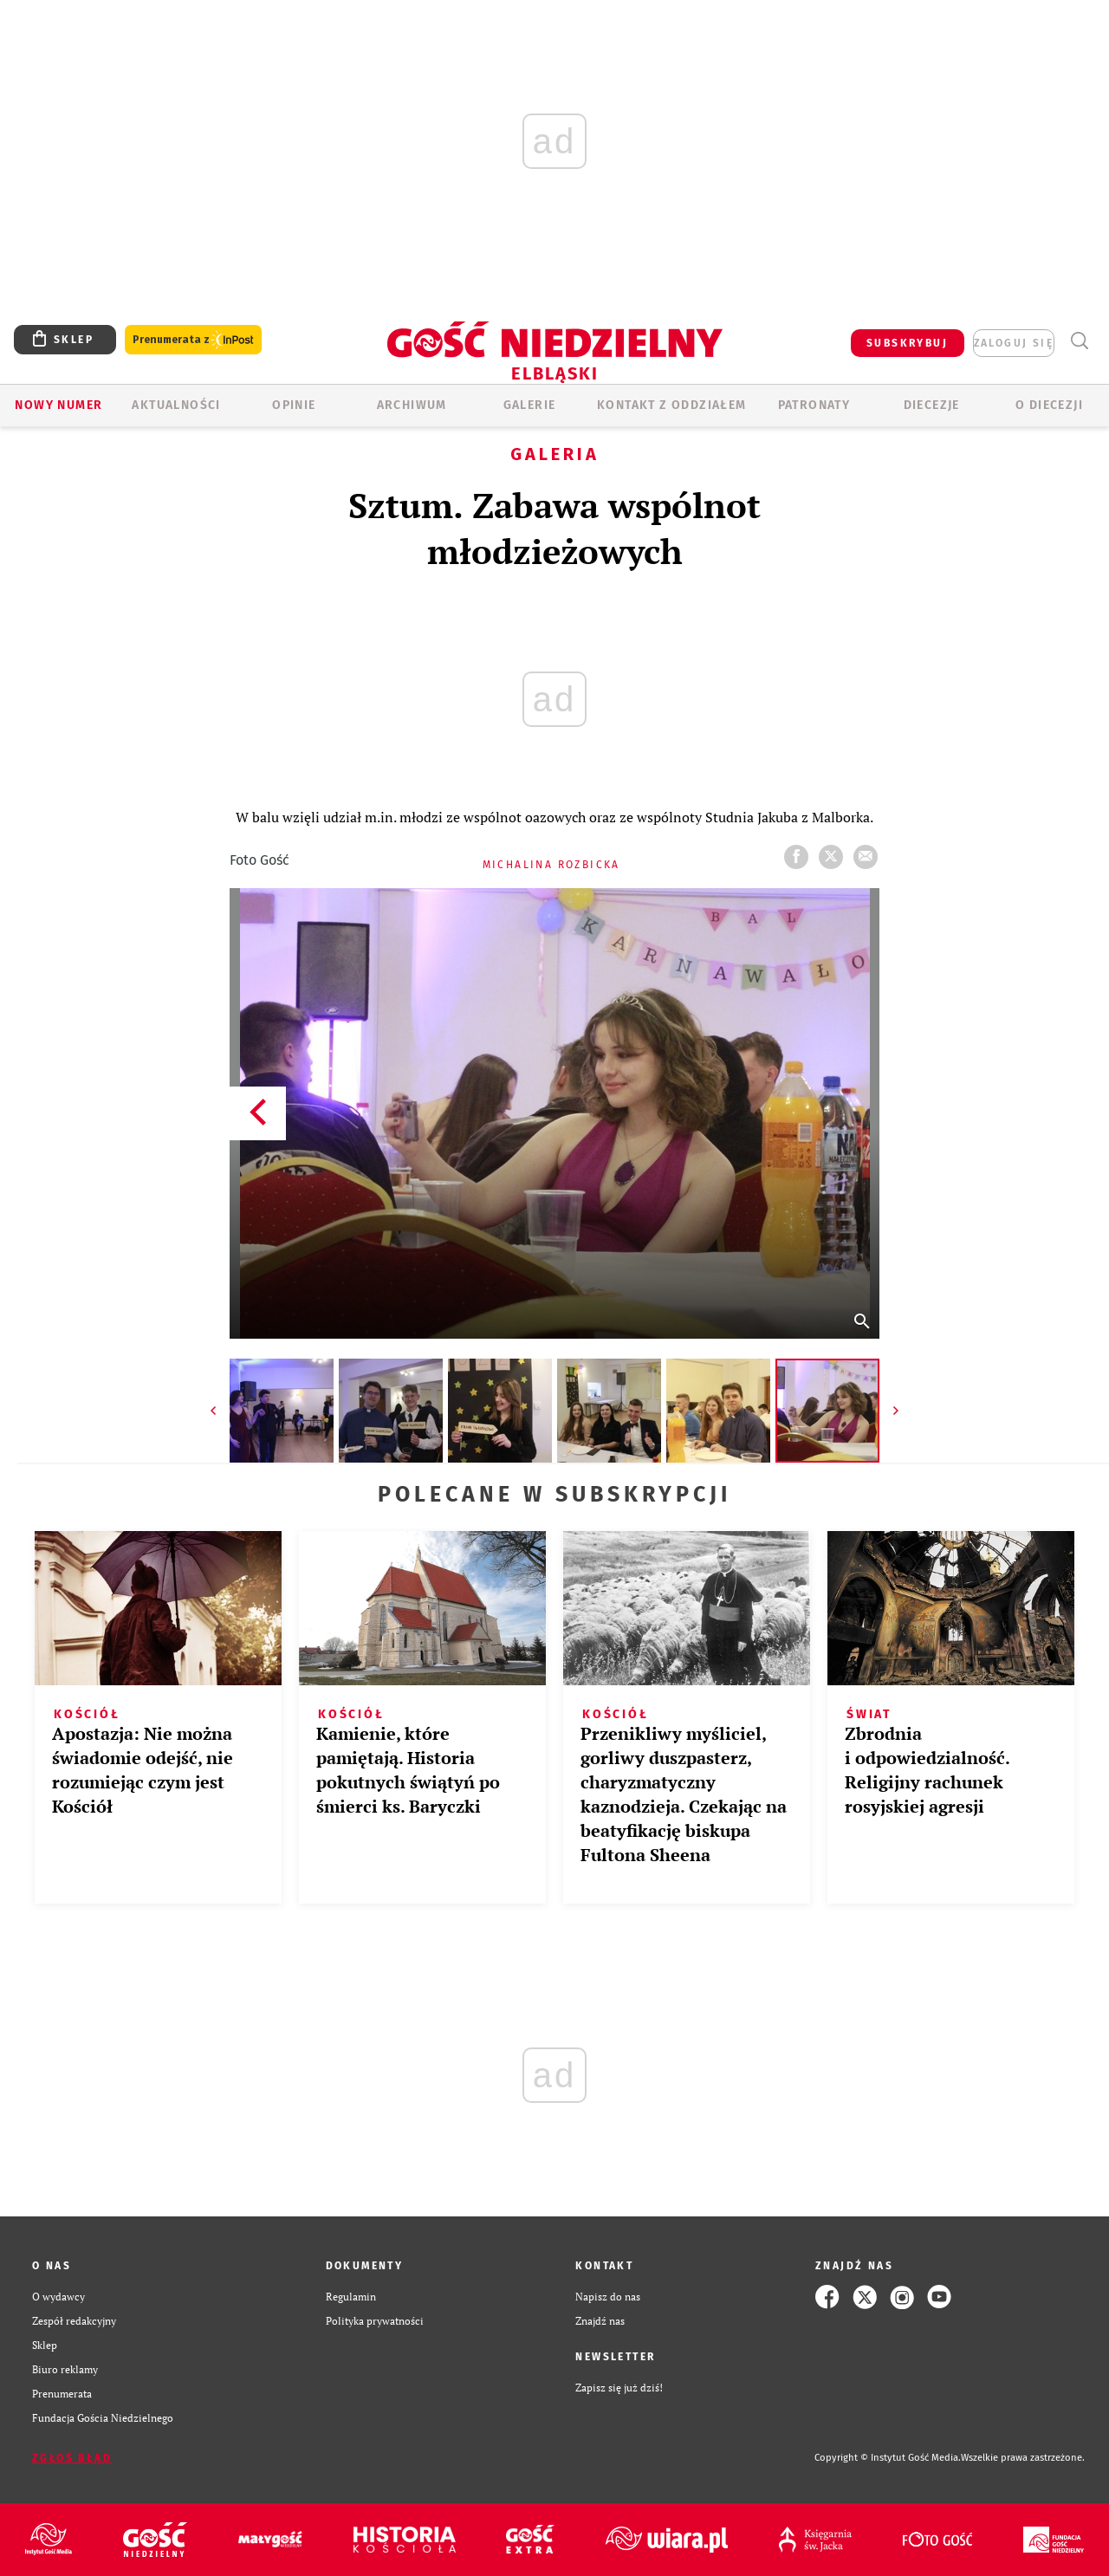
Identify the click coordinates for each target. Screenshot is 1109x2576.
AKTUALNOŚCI (176, 405)
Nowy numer (58, 405)
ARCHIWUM (412, 405)
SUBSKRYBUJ (907, 343)
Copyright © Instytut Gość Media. (887, 2457)
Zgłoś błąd (72, 2458)
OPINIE (293, 405)
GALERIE (529, 405)
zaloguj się (1014, 343)
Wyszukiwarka (1079, 341)
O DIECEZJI (1049, 405)
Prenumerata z (193, 340)
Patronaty (814, 405)
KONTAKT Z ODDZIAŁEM (672, 405)
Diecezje (932, 405)
